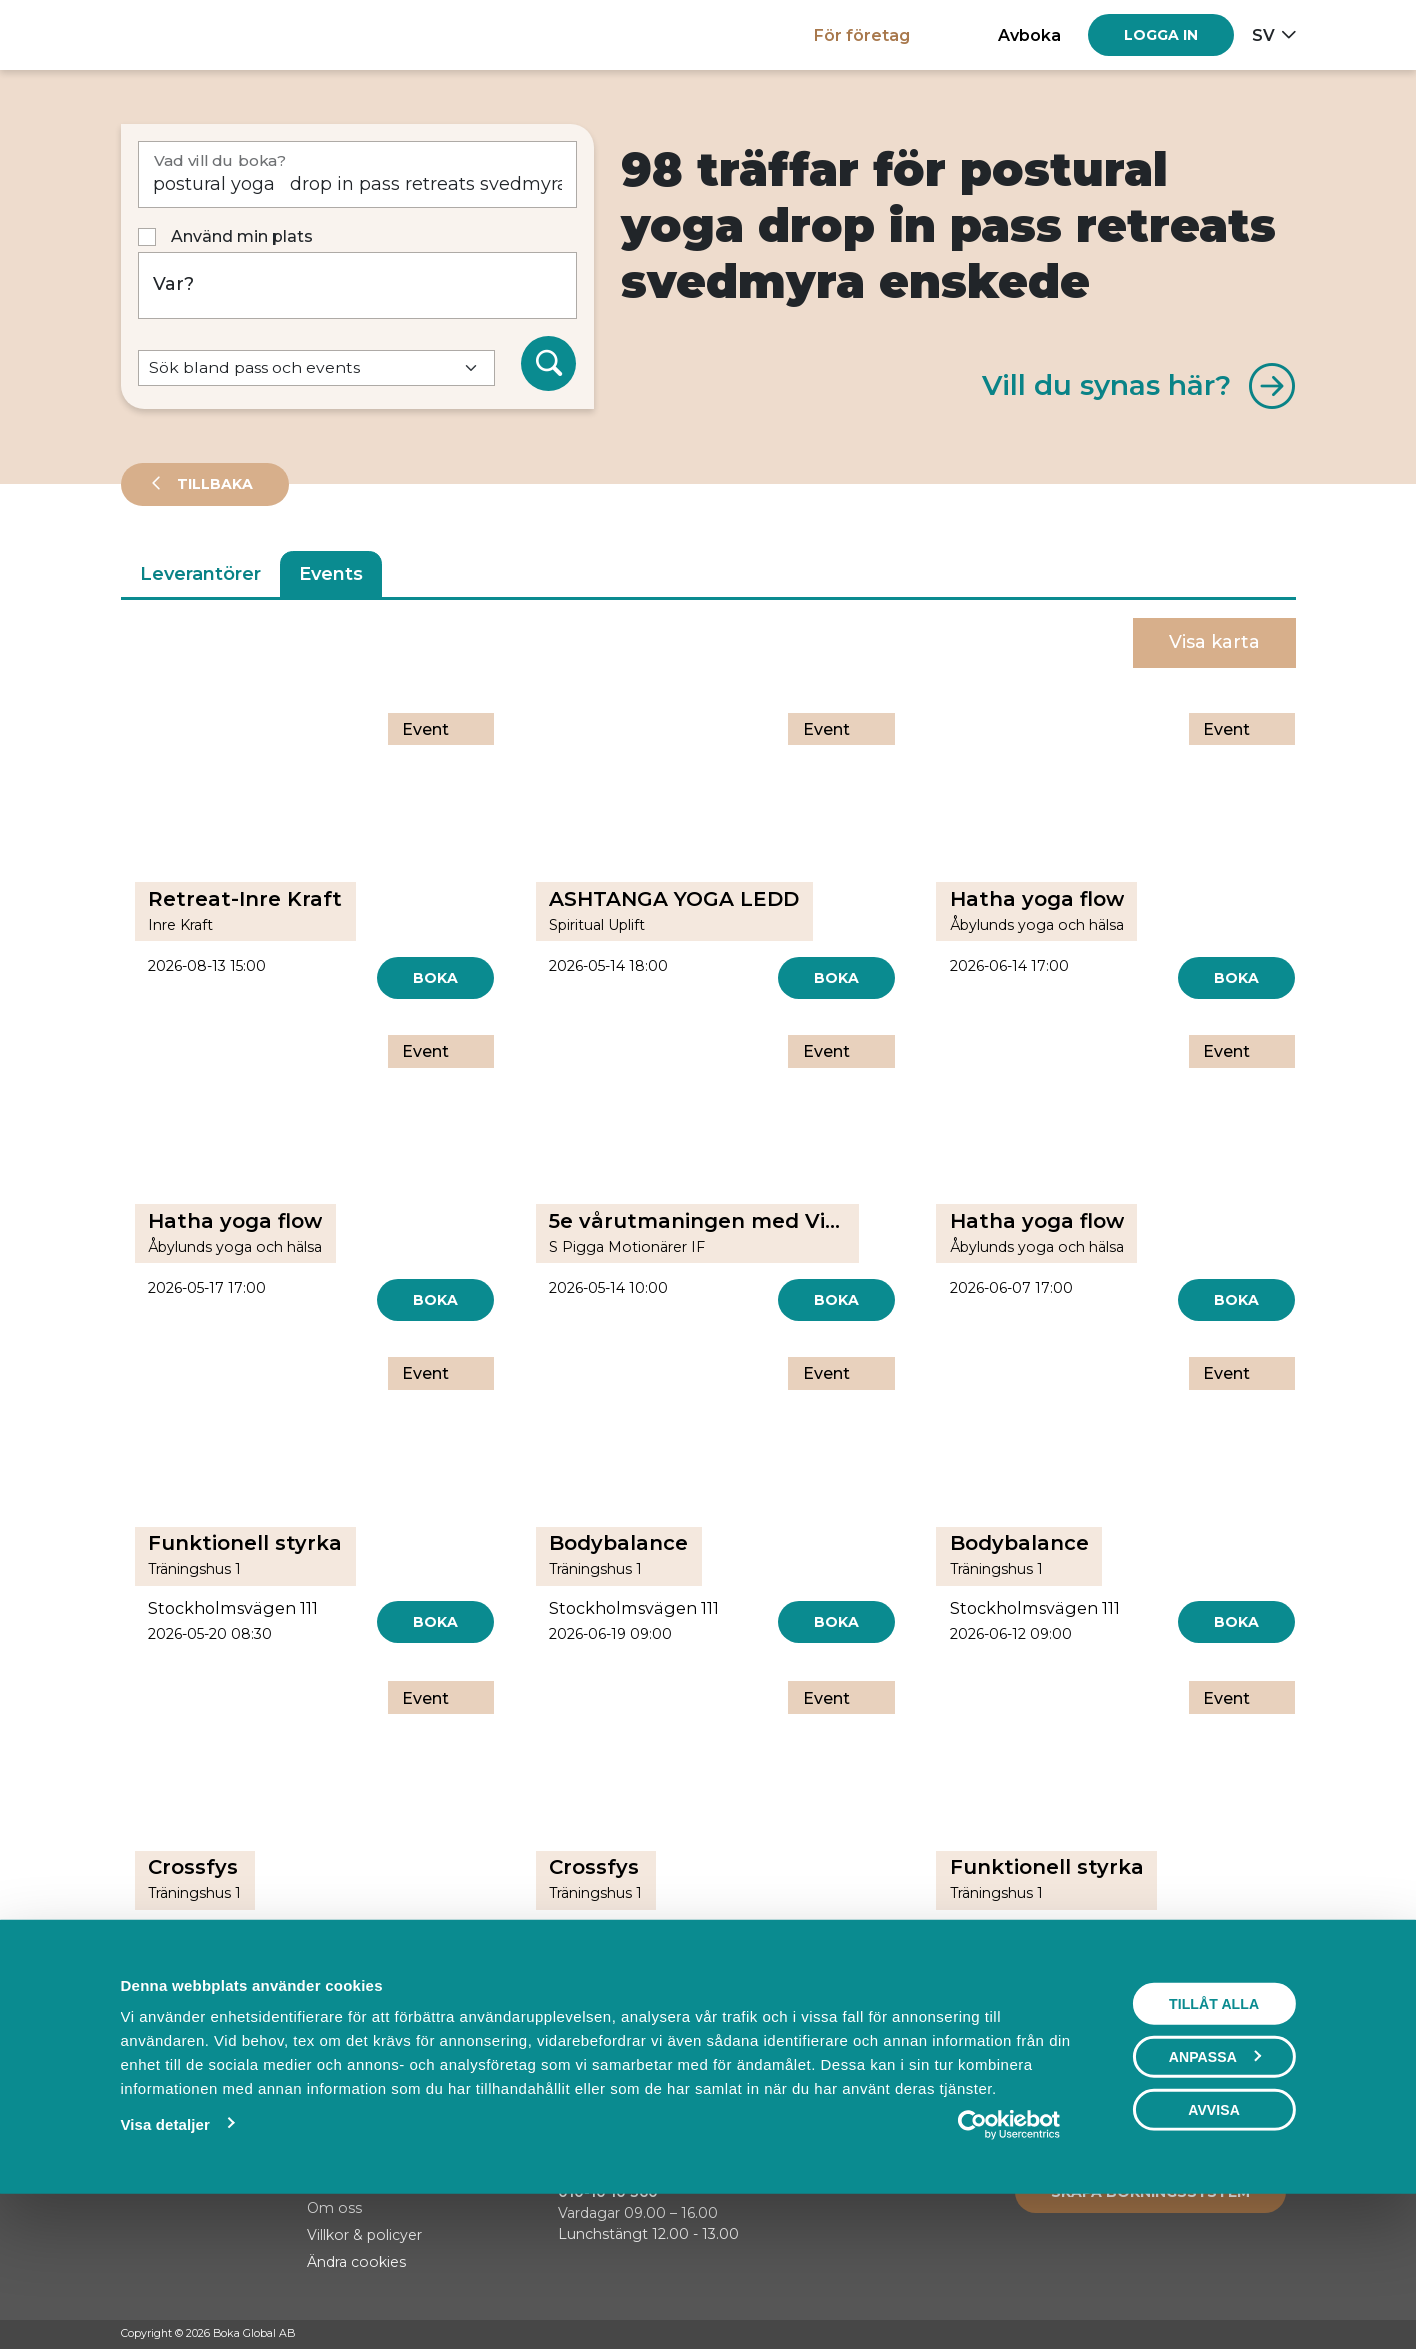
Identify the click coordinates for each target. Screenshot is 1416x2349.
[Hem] (190, 34)
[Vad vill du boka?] (358, 174)
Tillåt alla (1214, 2141)
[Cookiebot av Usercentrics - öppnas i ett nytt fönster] (1009, 2262)
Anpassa (1215, 2194)
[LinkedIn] (1286, 2335)
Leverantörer (200, 574)
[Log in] (1161, 35)
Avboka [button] (1029, 35)
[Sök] (549, 364)
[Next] (803, 2018)
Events (331, 574)
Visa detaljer (165, 2261)
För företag (862, 35)
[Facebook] (1210, 2335)
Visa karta (1214, 642)
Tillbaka (213, 484)
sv (1263, 35)
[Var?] (358, 285)
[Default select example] (316, 368)
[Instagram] (1248, 2335)
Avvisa (1214, 2247)
